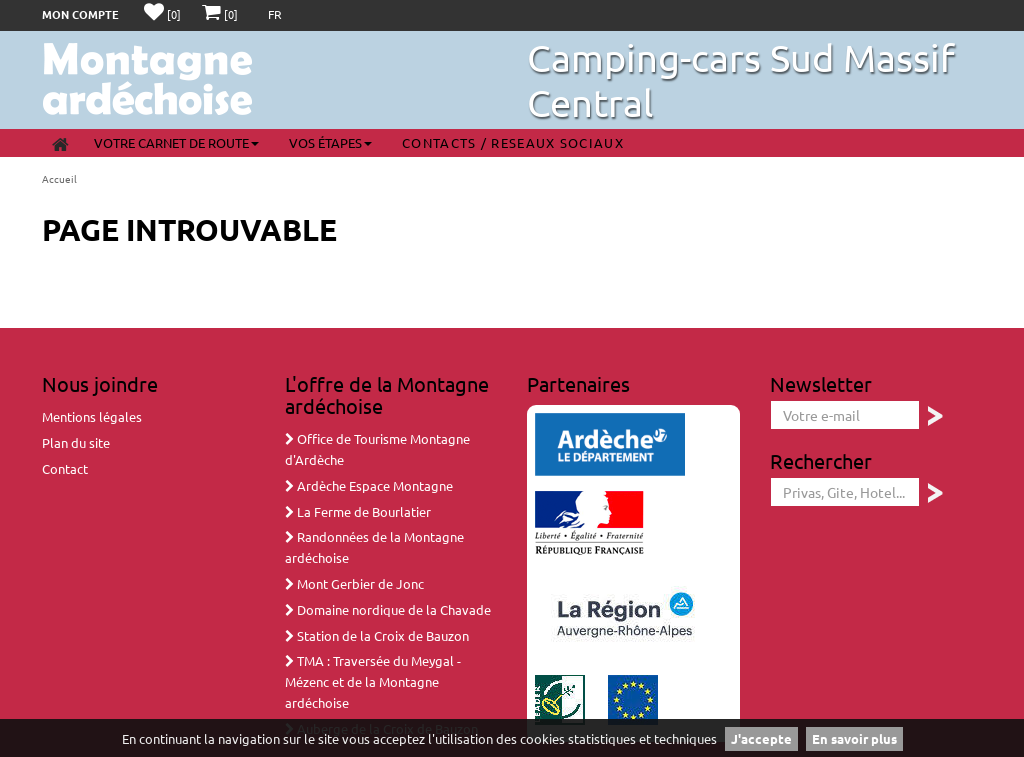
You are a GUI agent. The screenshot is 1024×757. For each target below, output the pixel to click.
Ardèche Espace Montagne (369, 485)
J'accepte (761, 738)
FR (275, 14)
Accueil (59, 178)
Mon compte (80, 14)
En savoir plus (854, 738)
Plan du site (76, 442)
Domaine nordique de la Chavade (388, 609)
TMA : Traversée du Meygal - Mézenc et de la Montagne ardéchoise (373, 681)
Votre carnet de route (176, 142)
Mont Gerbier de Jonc (354, 583)
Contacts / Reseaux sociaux (513, 142)
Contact (65, 468)
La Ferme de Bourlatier (358, 511)
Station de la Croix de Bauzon (377, 635)
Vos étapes (330, 142)
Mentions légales (92, 416)
